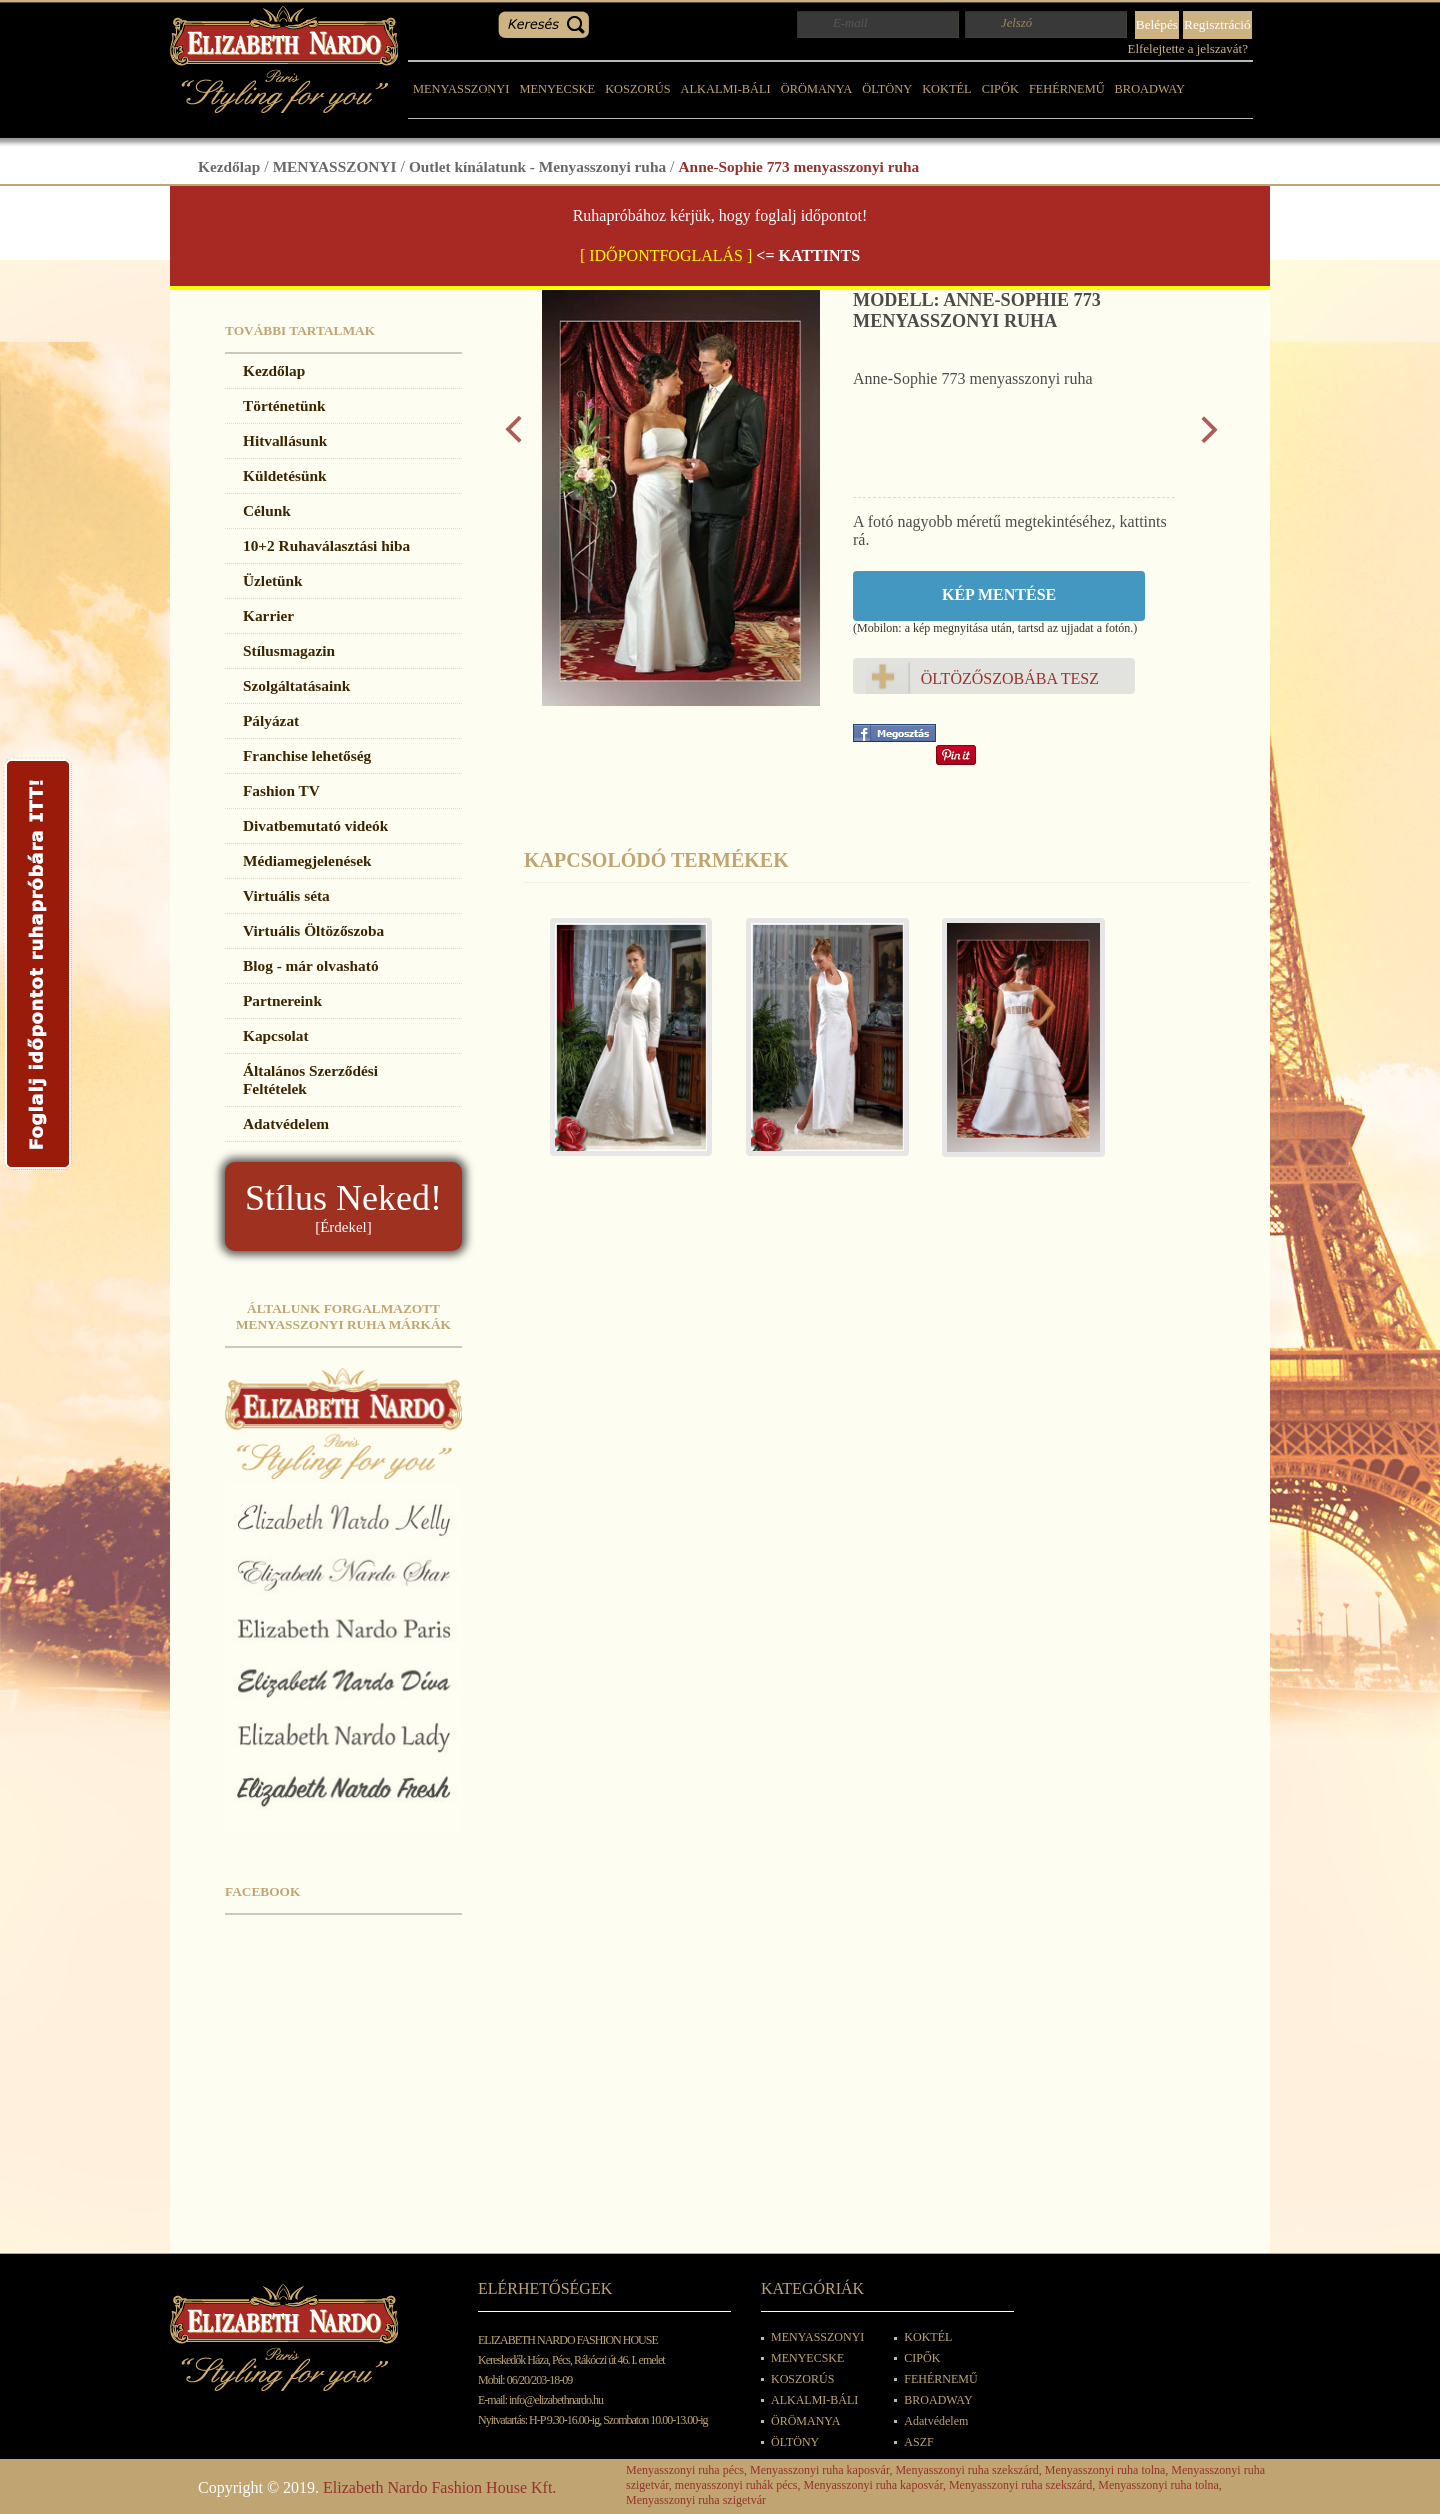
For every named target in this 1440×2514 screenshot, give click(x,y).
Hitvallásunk (285, 440)
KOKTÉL (947, 89)
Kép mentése (999, 594)
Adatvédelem (286, 1123)
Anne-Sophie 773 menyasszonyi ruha (799, 166)
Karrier (268, 615)
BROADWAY (1150, 89)
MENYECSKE (557, 89)
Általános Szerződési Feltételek (310, 1079)
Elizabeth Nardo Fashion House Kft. (439, 2487)
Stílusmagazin (289, 650)
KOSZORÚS (637, 89)
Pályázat (271, 720)
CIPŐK (1000, 89)
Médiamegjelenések (307, 860)
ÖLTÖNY (887, 89)
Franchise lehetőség (307, 755)
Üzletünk (273, 580)
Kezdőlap (229, 166)
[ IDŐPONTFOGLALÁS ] (666, 255)
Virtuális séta (286, 895)
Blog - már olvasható (311, 965)
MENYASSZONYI (461, 89)
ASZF (918, 2442)
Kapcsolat (276, 1035)
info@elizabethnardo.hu (556, 2400)
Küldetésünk (284, 475)
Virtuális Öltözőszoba (313, 930)
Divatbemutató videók (315, 825)
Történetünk (284, 405)
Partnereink (282, 1000)
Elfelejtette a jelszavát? (1187, 48)
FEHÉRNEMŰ (1067, 89)
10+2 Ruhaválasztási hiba (326, 545)
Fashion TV (281, 790)
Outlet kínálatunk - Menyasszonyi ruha (537, 166)
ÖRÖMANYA (817, 89)
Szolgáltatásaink (296, 685)
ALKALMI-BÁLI (726, 89)
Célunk (267, 510)
